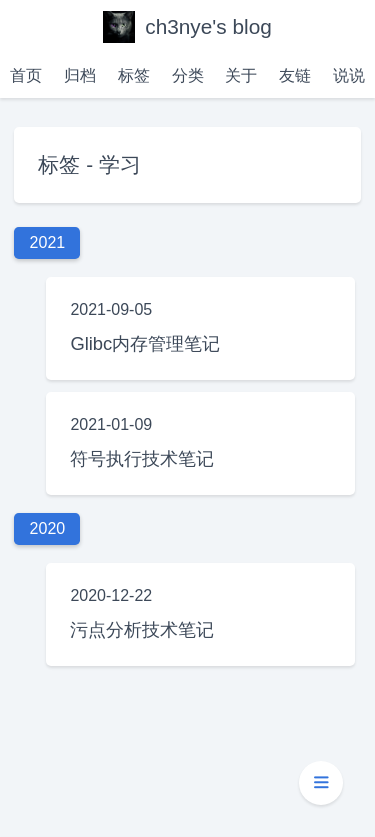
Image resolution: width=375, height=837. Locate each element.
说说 (349, 75)
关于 (241, 75)
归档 (80, 75)
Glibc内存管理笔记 (145, 343)
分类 (188, 75)
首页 (26, 75)
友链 (295, 75)
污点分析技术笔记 (142, 629)
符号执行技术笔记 (142, 458)
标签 (134, 75)
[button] (321, 783)
